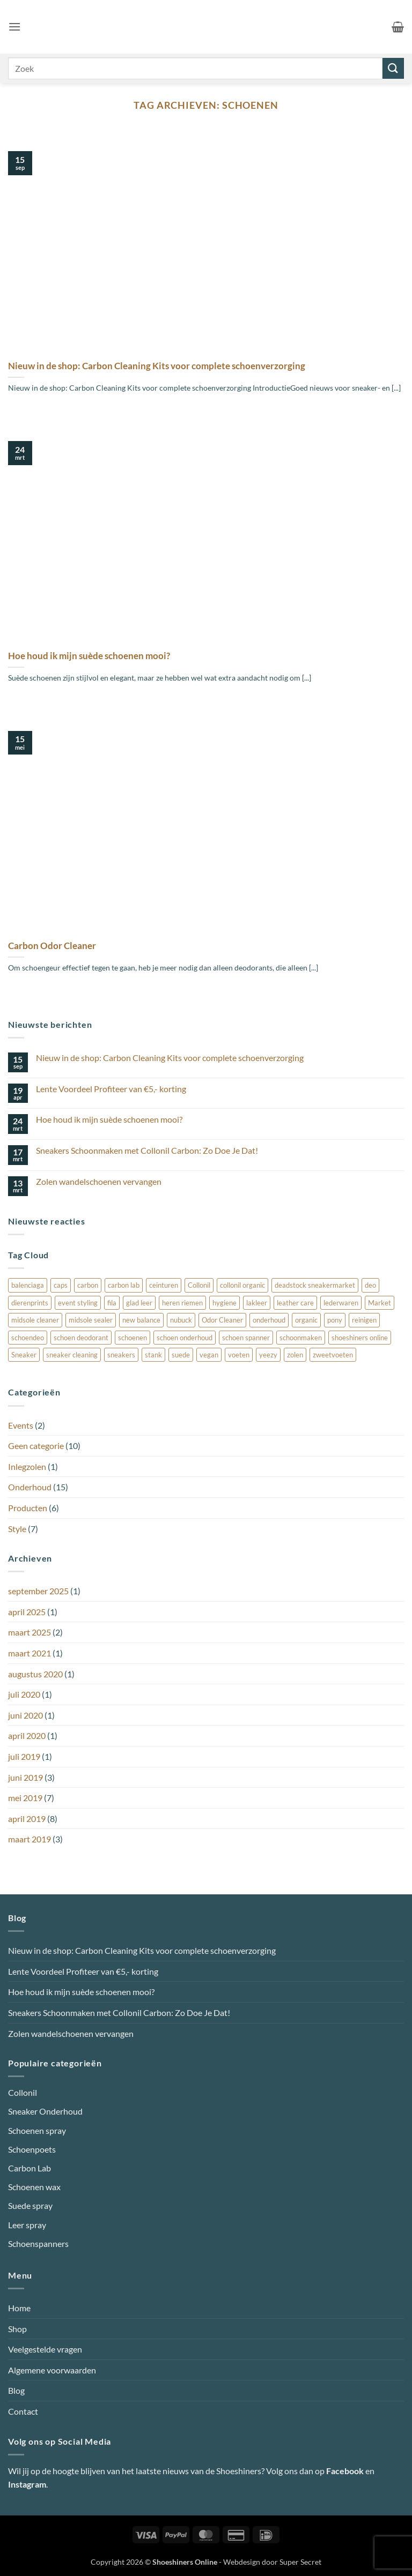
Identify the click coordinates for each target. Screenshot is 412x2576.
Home (19, 2308)
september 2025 (38, 1591)
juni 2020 (25, 1715)
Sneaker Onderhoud (45, 2111)
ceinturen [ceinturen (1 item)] (163, 1285)
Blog (16, 2390)
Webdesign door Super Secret (272, 2561)
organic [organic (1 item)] (306, 1320)
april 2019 (27, 1818)
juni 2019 (25, 1777)
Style (17, 1529)
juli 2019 (24, 1756)
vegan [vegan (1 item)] (209, 1354)
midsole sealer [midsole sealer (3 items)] (91, 1320)
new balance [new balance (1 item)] (141, 1320)
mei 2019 (25, 1798)
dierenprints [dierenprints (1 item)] (29, 1302)
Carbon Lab (29, 2168)
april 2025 (27, 1612)
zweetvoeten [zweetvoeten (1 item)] (333, 1354)
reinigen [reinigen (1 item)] (364, 1320)
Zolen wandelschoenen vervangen (98, 1181)
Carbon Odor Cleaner (52, 945)
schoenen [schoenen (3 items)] (132, 1337)
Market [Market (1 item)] (379, 1302)
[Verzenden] (393, 68)
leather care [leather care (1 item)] (295, 1302)
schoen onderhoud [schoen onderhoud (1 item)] (184, 1337)
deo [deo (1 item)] (370, 1285)
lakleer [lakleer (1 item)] (256, 1302)
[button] (14, 26)
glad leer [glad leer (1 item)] (139, 1302)
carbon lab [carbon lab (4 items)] (123, 1285)
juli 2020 (24, 1694)
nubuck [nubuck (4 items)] (181, 1320)
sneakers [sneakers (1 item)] (121, 1354)
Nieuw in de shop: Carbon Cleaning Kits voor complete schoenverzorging (156, 366)
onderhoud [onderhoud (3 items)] (269, 1320)
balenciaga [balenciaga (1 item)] (27, 1285)
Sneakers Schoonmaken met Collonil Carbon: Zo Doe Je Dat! (147, 1150)
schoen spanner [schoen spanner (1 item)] (246, 1337)
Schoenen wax (34, 2187)
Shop (17, 2329)
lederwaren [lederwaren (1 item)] (340, 1302)
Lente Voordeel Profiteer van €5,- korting (111, 1089)
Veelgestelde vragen (45, 2349)
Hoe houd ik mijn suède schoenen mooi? (89, 656)
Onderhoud (30, 1487)
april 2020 (27, 1735)
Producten (27, 1508)
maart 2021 (29, 1653)
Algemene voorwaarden (52, 2370)
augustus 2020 (35, 1674)
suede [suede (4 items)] (181, 1354)
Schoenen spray (37, 2130)
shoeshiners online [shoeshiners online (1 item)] (360, 1337)
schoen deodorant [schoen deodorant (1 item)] (81, 1337)
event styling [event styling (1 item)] (78, 1302)
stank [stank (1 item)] (153, 1354)
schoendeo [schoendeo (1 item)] (27, 1337)
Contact (23, 2411)
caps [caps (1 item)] (61, 1285)
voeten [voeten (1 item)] (238, 1354)
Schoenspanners (38, 2243)
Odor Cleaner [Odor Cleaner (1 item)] (222, 1320)
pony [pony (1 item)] (334, 1320)
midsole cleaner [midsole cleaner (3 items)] (35, 1320)
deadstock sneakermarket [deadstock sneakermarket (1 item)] (315, 1285)
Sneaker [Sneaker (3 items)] (23, 1354)
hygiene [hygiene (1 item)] (224, 1302)
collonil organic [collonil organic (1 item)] (242, 1285)
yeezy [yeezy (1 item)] (268, 1354)
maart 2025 (29, 1632)
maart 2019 (29, 1839)
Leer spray (27, 2225)
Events (20, 1425)
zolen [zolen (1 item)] (295, 1354)
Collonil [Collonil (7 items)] (199, 1285)
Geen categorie (36, 1445)
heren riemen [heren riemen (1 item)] (182, 1302)
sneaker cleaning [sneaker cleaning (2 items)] (72, 1354)
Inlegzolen (27, 1466)
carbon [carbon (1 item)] (87, 1285)
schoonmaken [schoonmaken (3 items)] (300, 1337)
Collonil (22, 2092)
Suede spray (30, 2205)
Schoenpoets (32, 2149)
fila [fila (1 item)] (111, 1302)
